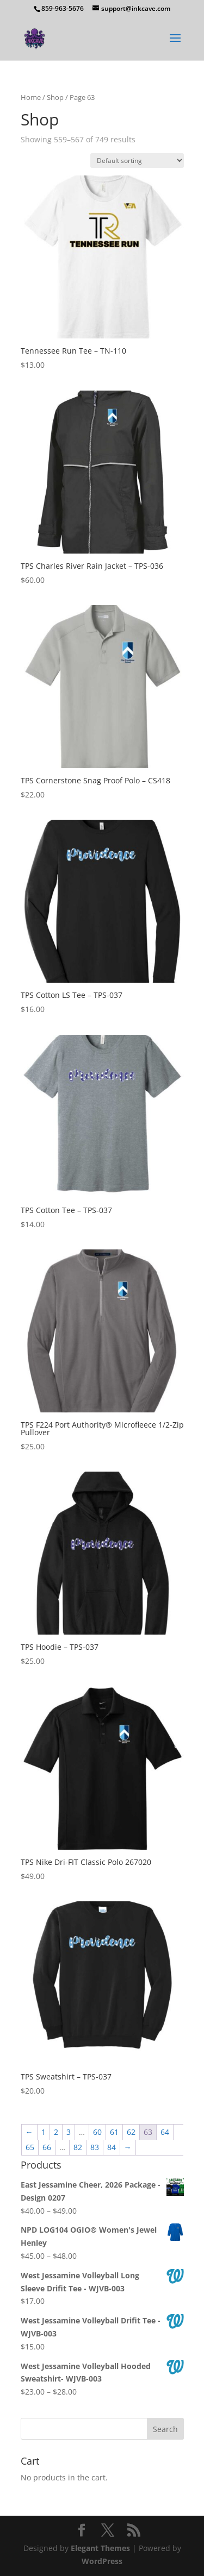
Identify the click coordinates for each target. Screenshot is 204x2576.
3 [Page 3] (68, 2132)
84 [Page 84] (111, 2147)
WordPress (102, 2561)
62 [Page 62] (131, 2132)
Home (31, 97)
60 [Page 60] (97, 2132)
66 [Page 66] (46, 2147)
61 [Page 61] (114, 2132)
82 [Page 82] (77, 2147)
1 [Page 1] (43, 2132)
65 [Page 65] (30, 2147)
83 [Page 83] (94, 2147)
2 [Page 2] (56, 2132)
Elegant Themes (100, 2548)
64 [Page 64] (164, 2132)
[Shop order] (137, 160)
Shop (55, 97)
